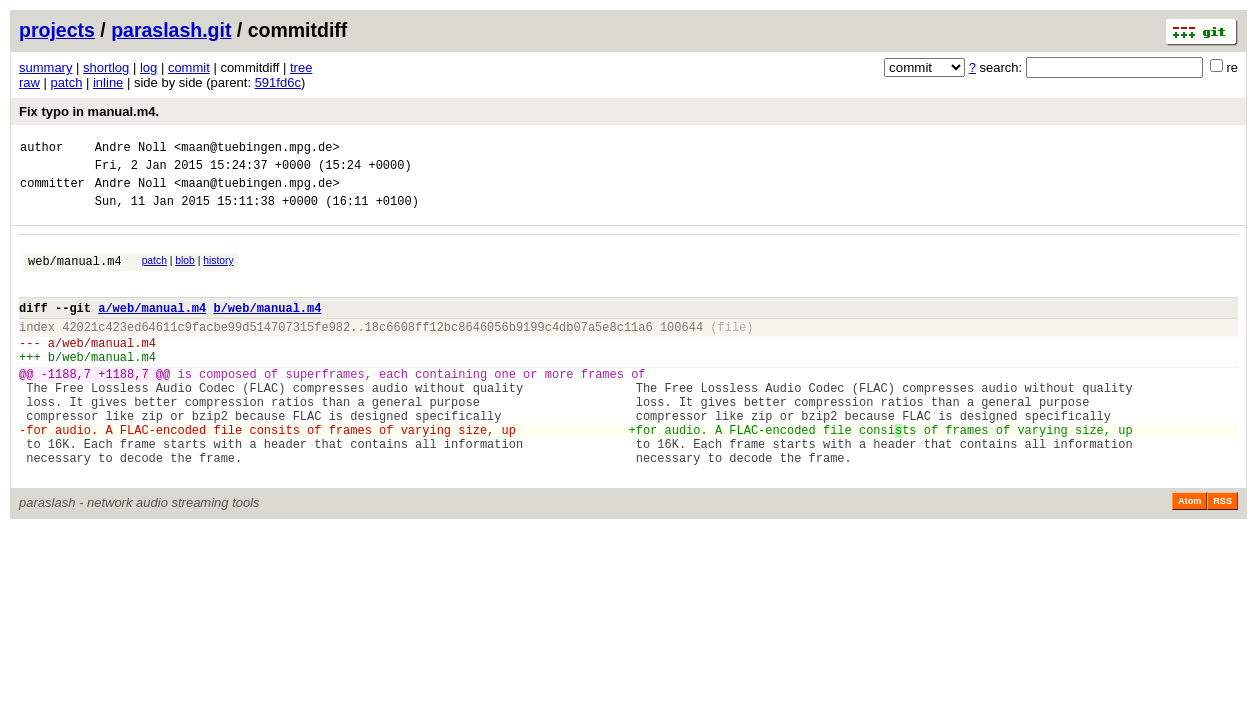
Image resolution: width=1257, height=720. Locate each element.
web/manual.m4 (75, 275)
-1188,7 (66, 406)
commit (189, 67)
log (148, 67)
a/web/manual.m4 (152, 328)
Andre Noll (131, 149)
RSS (1222, 555)
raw (29, 82)
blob (185, 272)
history (218, 272)
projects (57, 30)
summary (45, 67)
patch (67, 82)
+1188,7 (123, 406)
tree (301, 67)
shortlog (106, 67)
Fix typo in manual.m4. (89, 111)
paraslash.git (171, 30)
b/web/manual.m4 (267, 328)
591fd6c (278, 82)
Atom (1189, 555)
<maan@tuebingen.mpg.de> (257, 149)
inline (108, 82)
